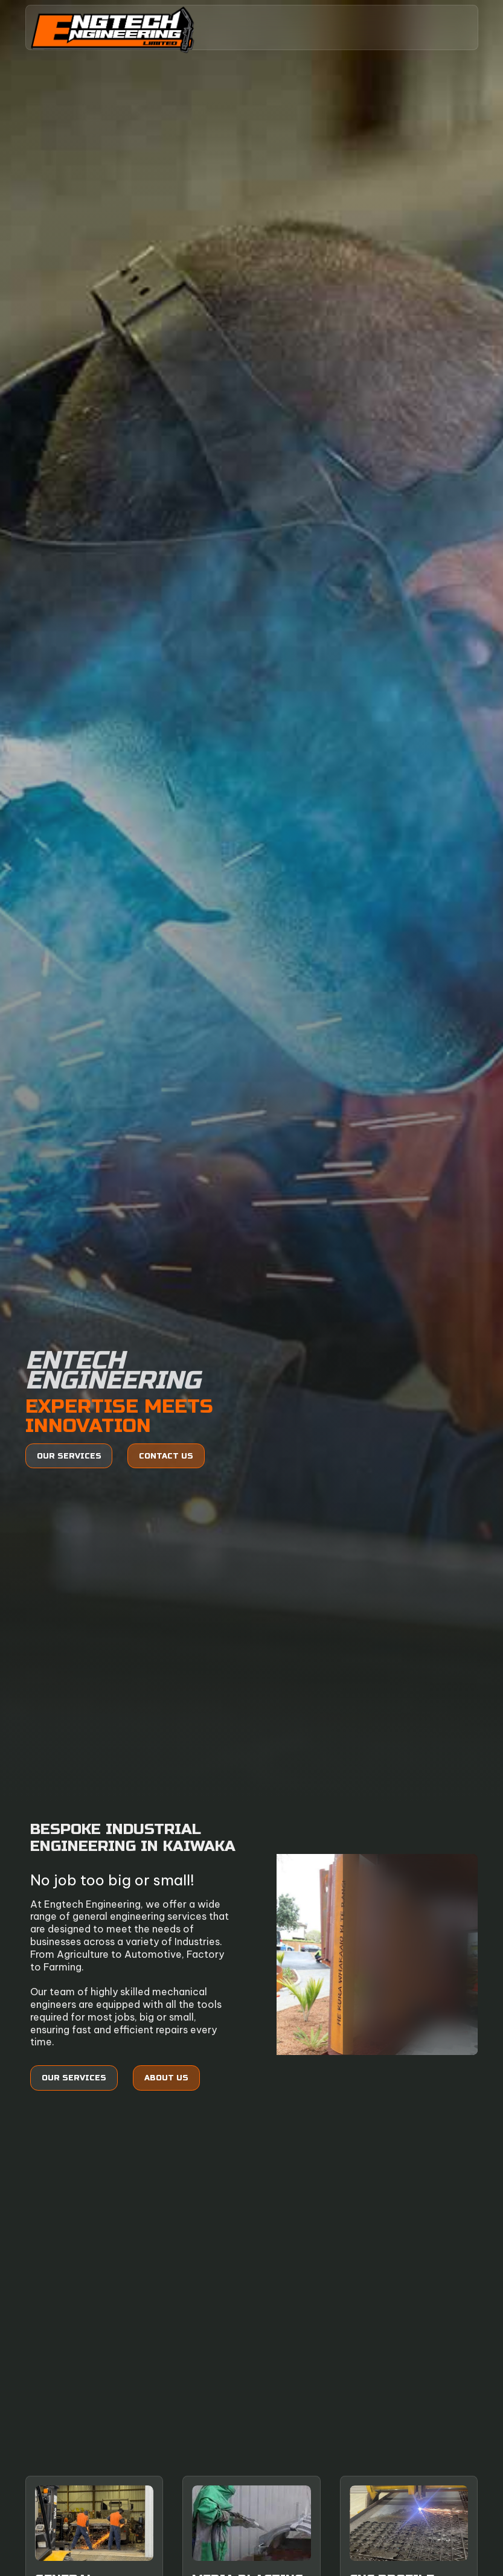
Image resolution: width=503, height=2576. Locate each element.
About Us (166, 2078)
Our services (69, 1456)
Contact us (166, 1456)
